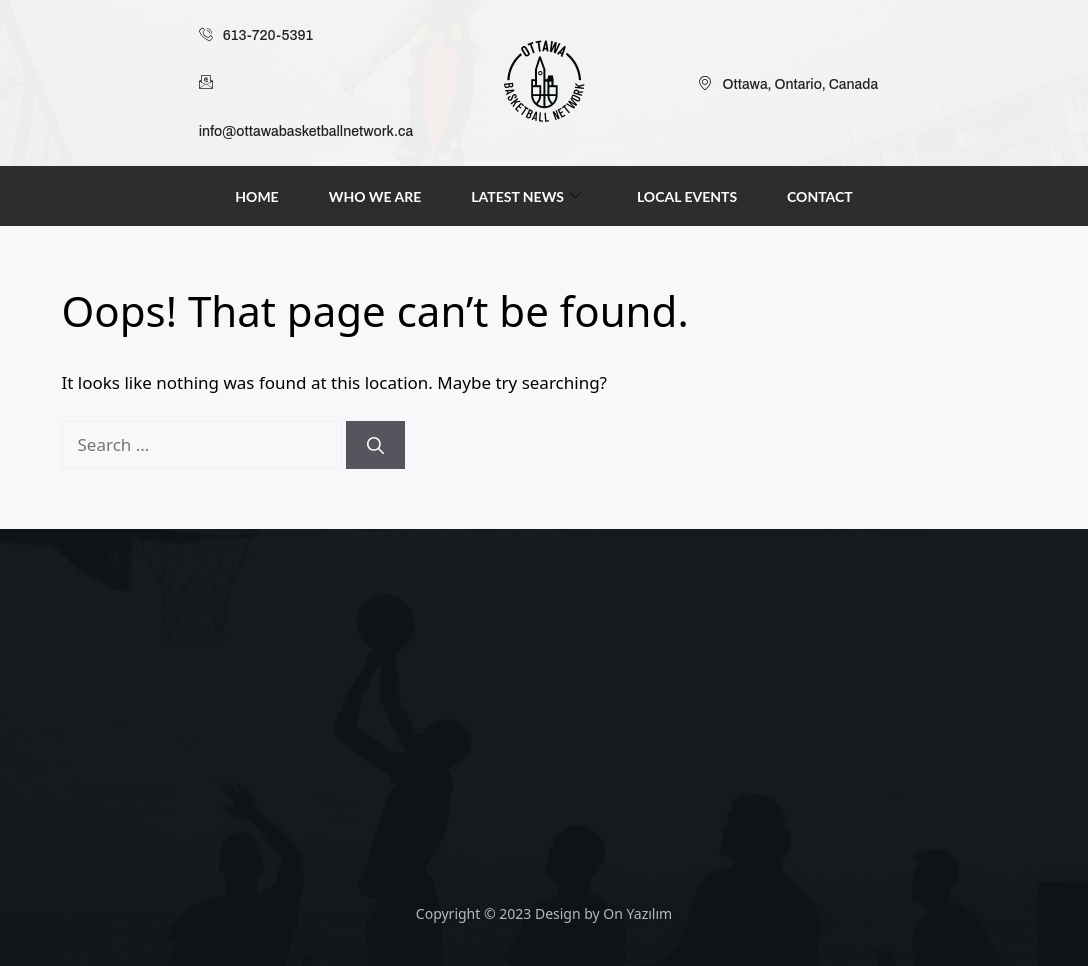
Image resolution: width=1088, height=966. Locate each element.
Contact (820, 196)
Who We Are (375, 196)
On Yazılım (637, 913)
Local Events (687, 196)
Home (256, 196)
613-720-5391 (256, 36)
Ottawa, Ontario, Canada (788, 85)
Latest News (526, 196)
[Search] (375, 445)
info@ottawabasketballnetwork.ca (306, 99)
